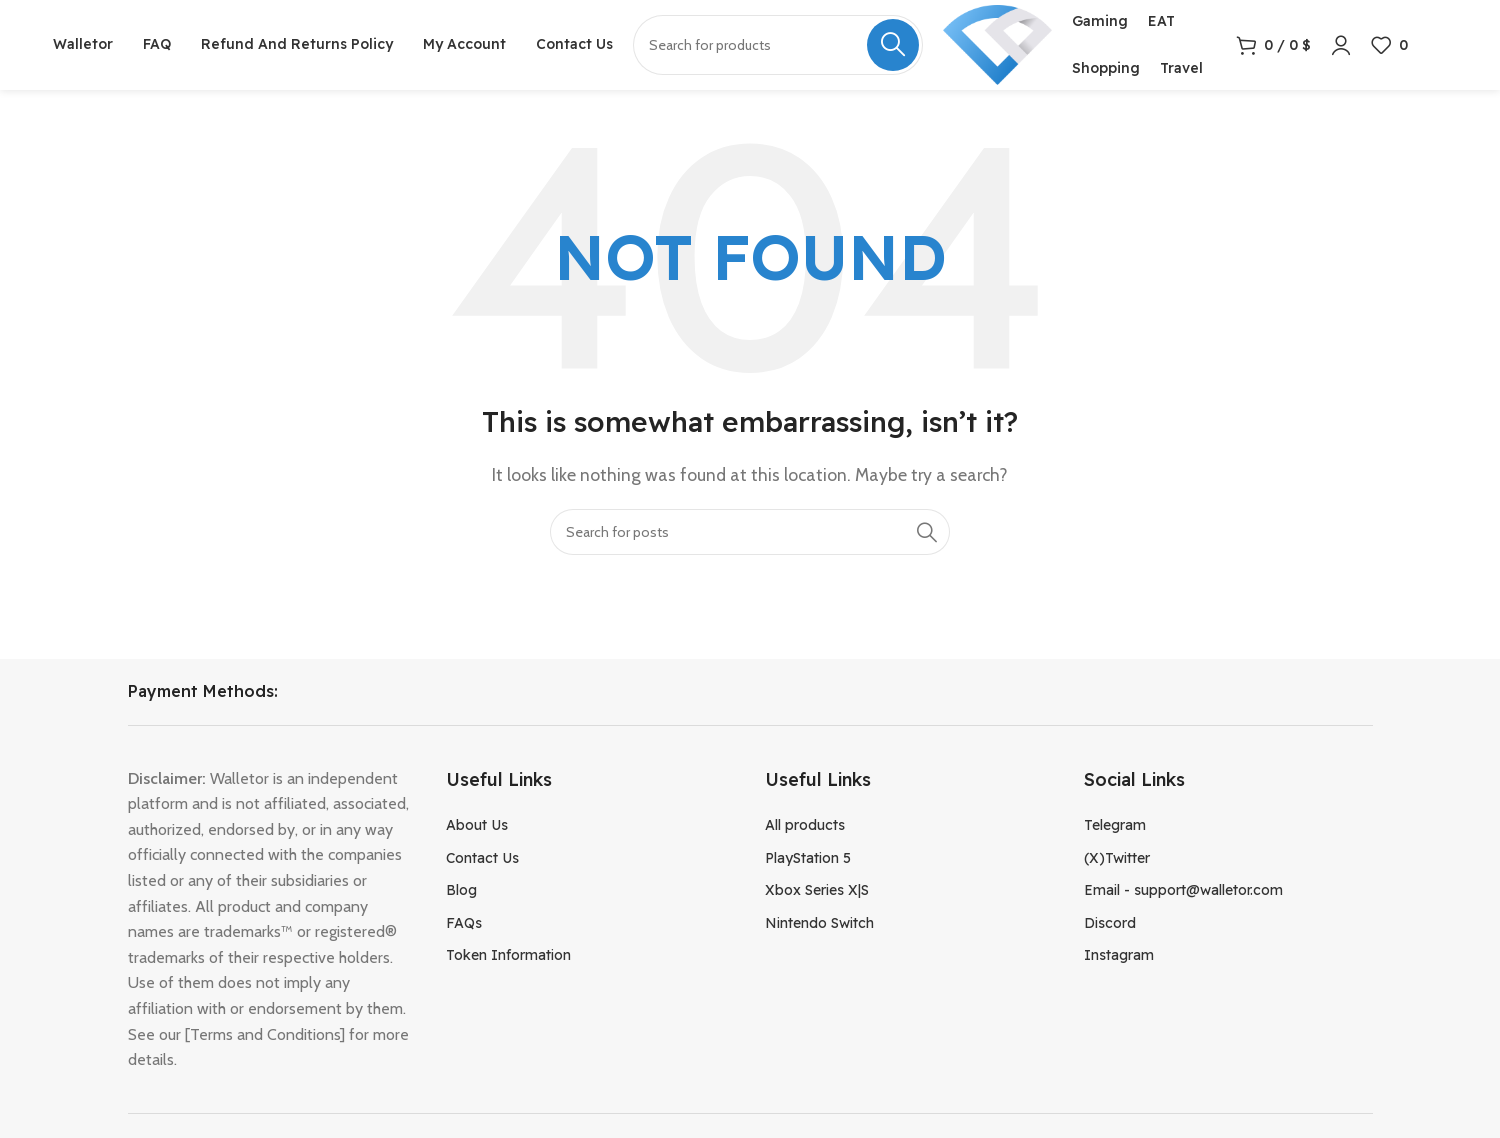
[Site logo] (997, 43)
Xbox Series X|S (817, 890)
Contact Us (482, 858)
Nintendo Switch (819, 923)
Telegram (1115, 825)
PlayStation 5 (808, 858)
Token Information (508, 955)
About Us (477, 825)
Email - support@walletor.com (1183, 890)
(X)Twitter (1117, 858)
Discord (1110, 923)
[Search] (750, 532)
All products (805, 825)
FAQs (464, 923)
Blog (461, 890)
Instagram (1119, 955)
